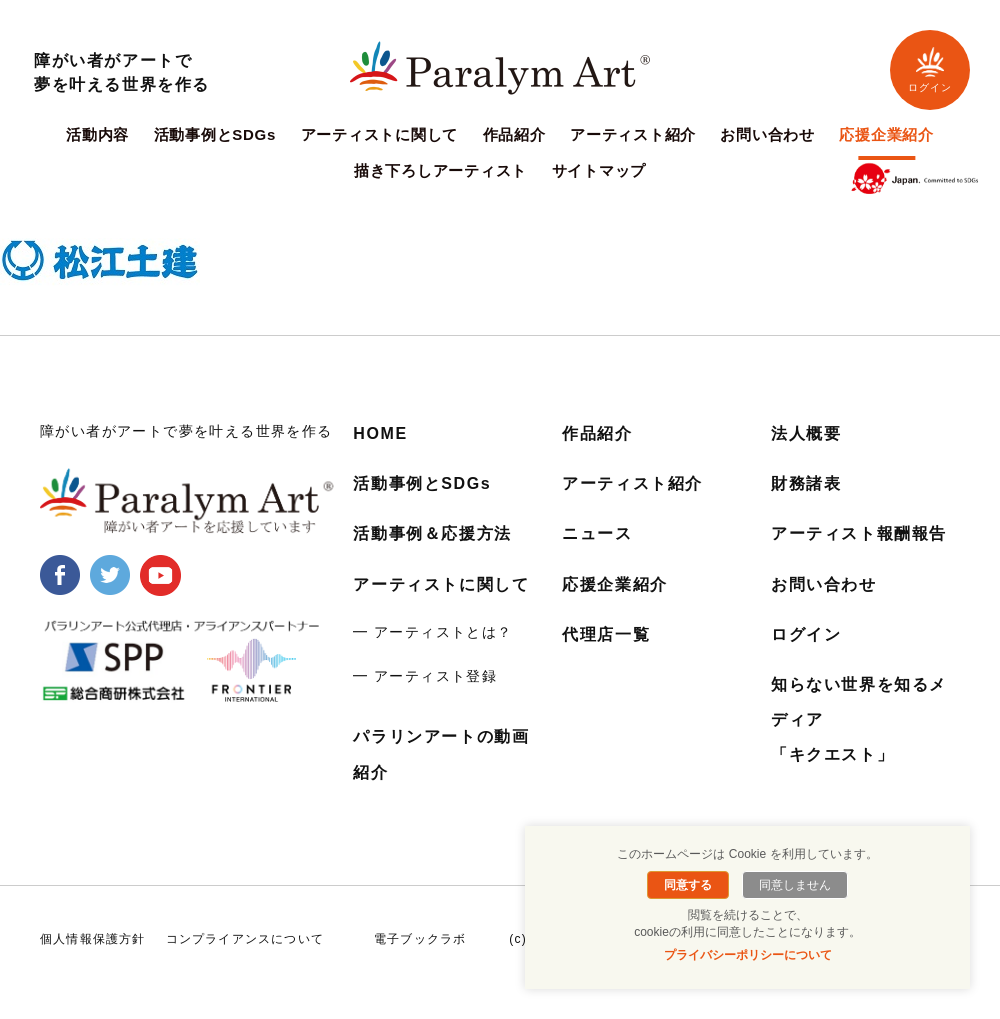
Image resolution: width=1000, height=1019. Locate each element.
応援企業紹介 (886, 135)
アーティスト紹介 (633, 135)
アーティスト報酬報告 (859, 533)
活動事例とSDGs (215, 135)
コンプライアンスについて (245, 939)
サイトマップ (599, 171)
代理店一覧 (606, 634)
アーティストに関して (380, 135)
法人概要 (806, 433)
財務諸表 (806, 483)
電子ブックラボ (420, 939)
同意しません (795, 885)
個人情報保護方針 (93, 939)
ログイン (930, 69)
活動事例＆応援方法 (432, 533)
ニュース (597, 533)
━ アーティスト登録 (425, 676)
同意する (688, 885)
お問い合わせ (767, 135)
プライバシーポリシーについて (748, 955)
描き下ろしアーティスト (440, 171)
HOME (380, 433)
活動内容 (97, 135)
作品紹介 (514, 135)
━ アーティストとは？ (432, 632)
